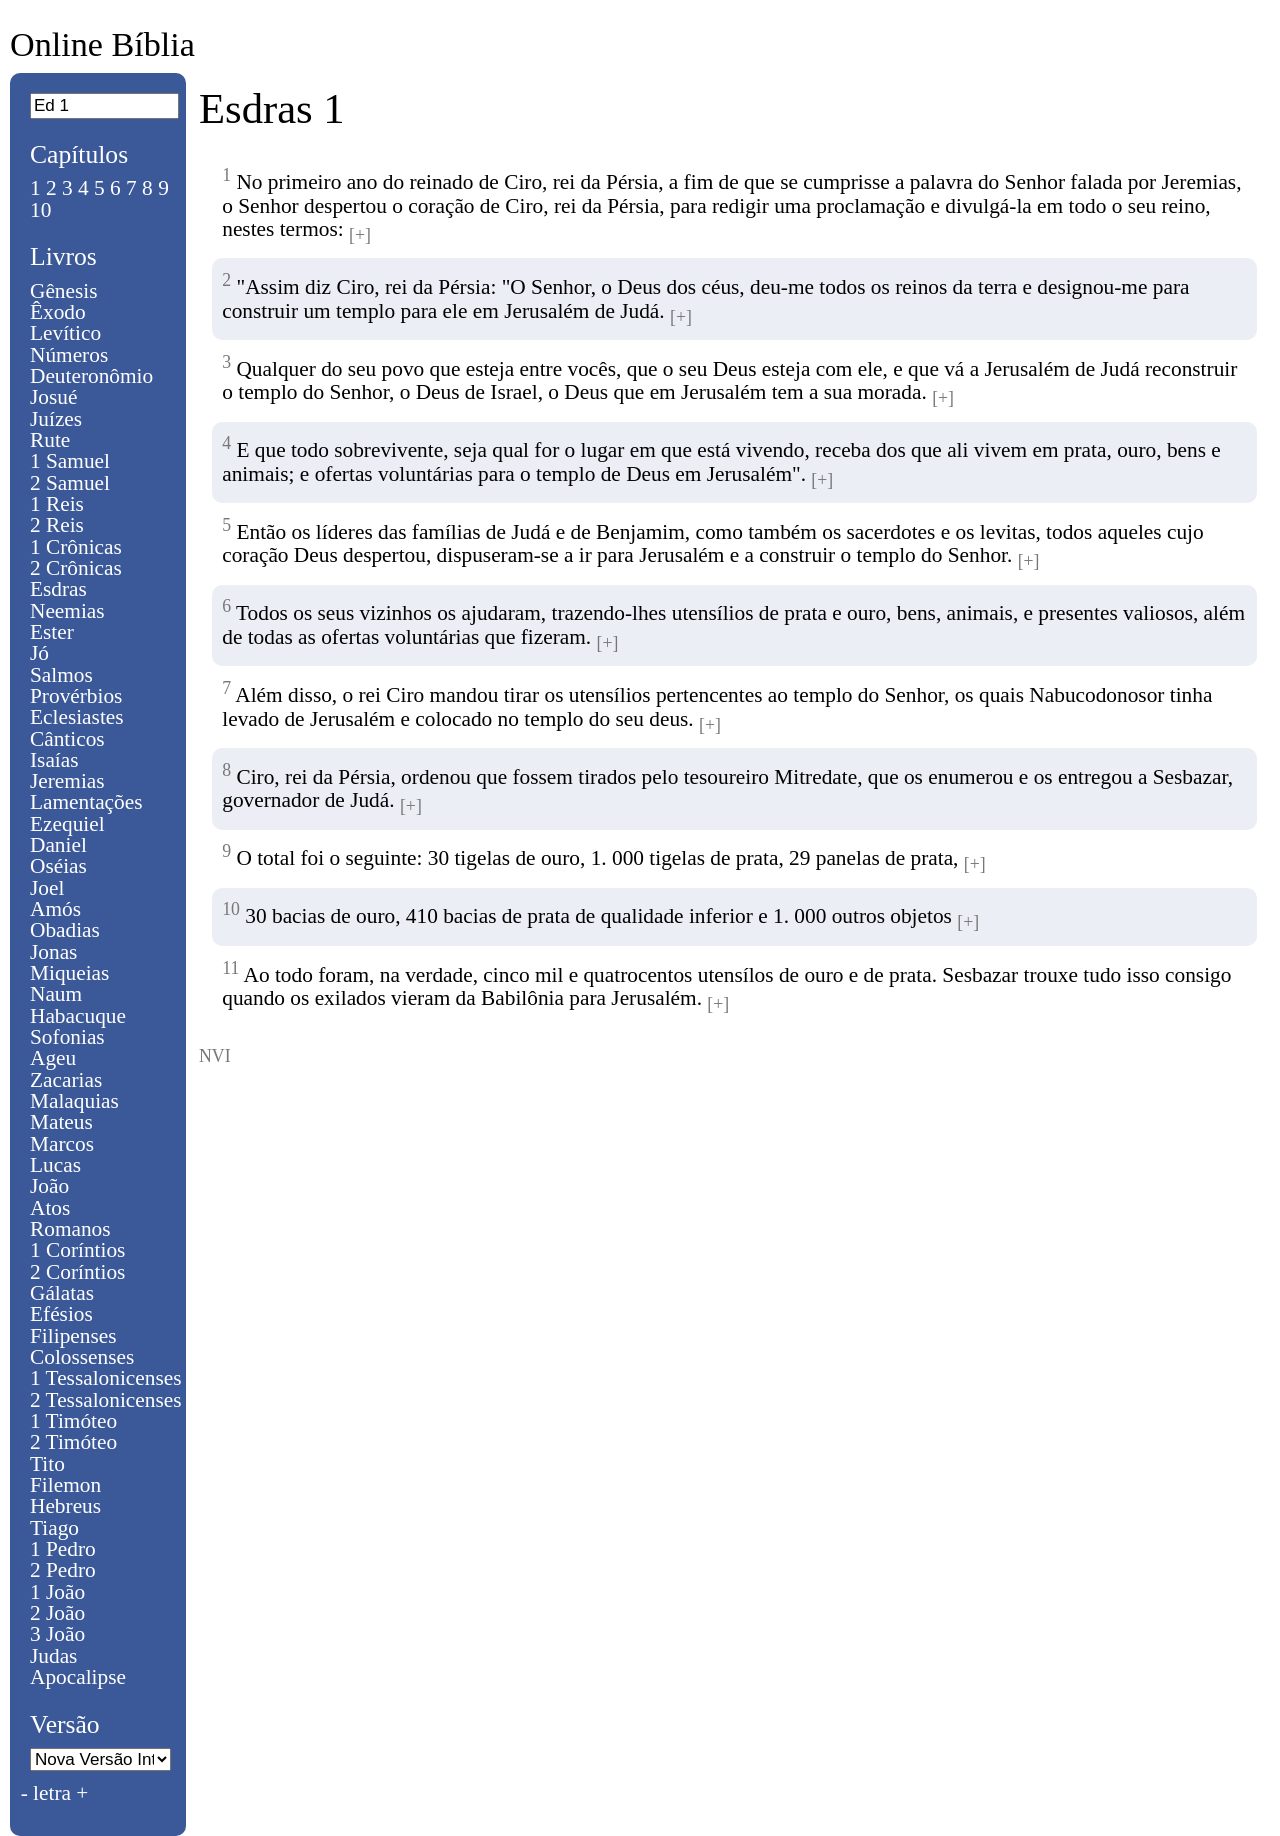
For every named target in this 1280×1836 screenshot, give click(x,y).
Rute (50, 440)
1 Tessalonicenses (106, 1378)
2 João (57, 1613)
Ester (52, 632)
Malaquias (74, 1101)
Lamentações (86, 802)
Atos (50, 1208)
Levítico (65, 333)
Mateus (61, 1122)
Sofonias (67, 1037)
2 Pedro (63, 1570)
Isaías (54, 760)
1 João (57, 1592)
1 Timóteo (73, 1421)
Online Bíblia (102, 44)
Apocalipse (78, 1677)
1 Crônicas (76, 547)
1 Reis (57, 504)
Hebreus (65, 1506)
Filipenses (73, 1336)
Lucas (55, 1165)
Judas (53, 1656)
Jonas (53, 952)
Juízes (56, 419)
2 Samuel (70, 483)
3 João (57, 1634)
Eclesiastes (77, 717)
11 (230, 968)
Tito (47, 1464)
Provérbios (76, 696)
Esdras (58, 589)
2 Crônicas (76, 568)
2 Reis (57, 525)
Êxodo (58, 312)
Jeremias (67, 781)
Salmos (61, 675)
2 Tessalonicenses (106, 1400)
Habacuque (78, 1016)
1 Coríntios (77, 1250)
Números (69, 355)
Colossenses (82, 1357)
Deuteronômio (91, 376)
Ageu (53, 1058)
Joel (47, 888)
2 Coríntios (77, 1272)
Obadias (65, 930)
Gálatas (62, 1293)
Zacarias (66, 1080)
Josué (53, 397)
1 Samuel (70, 461)
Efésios (61, 1314)
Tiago (54, 1528)
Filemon (65, 1485)
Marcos (62, 1144)
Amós (55, 909)
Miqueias (69, 973)
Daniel (58, 845)
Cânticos (67, 739)
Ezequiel (67, 824)
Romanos (70, 1229)
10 (40, 210)
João (49, 1186)
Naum (56, 994)
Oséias (58, 866)
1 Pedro (63, 1549)
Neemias (67, 611)
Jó (39, 653)
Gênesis (64, 291)
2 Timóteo (73, 1442)
